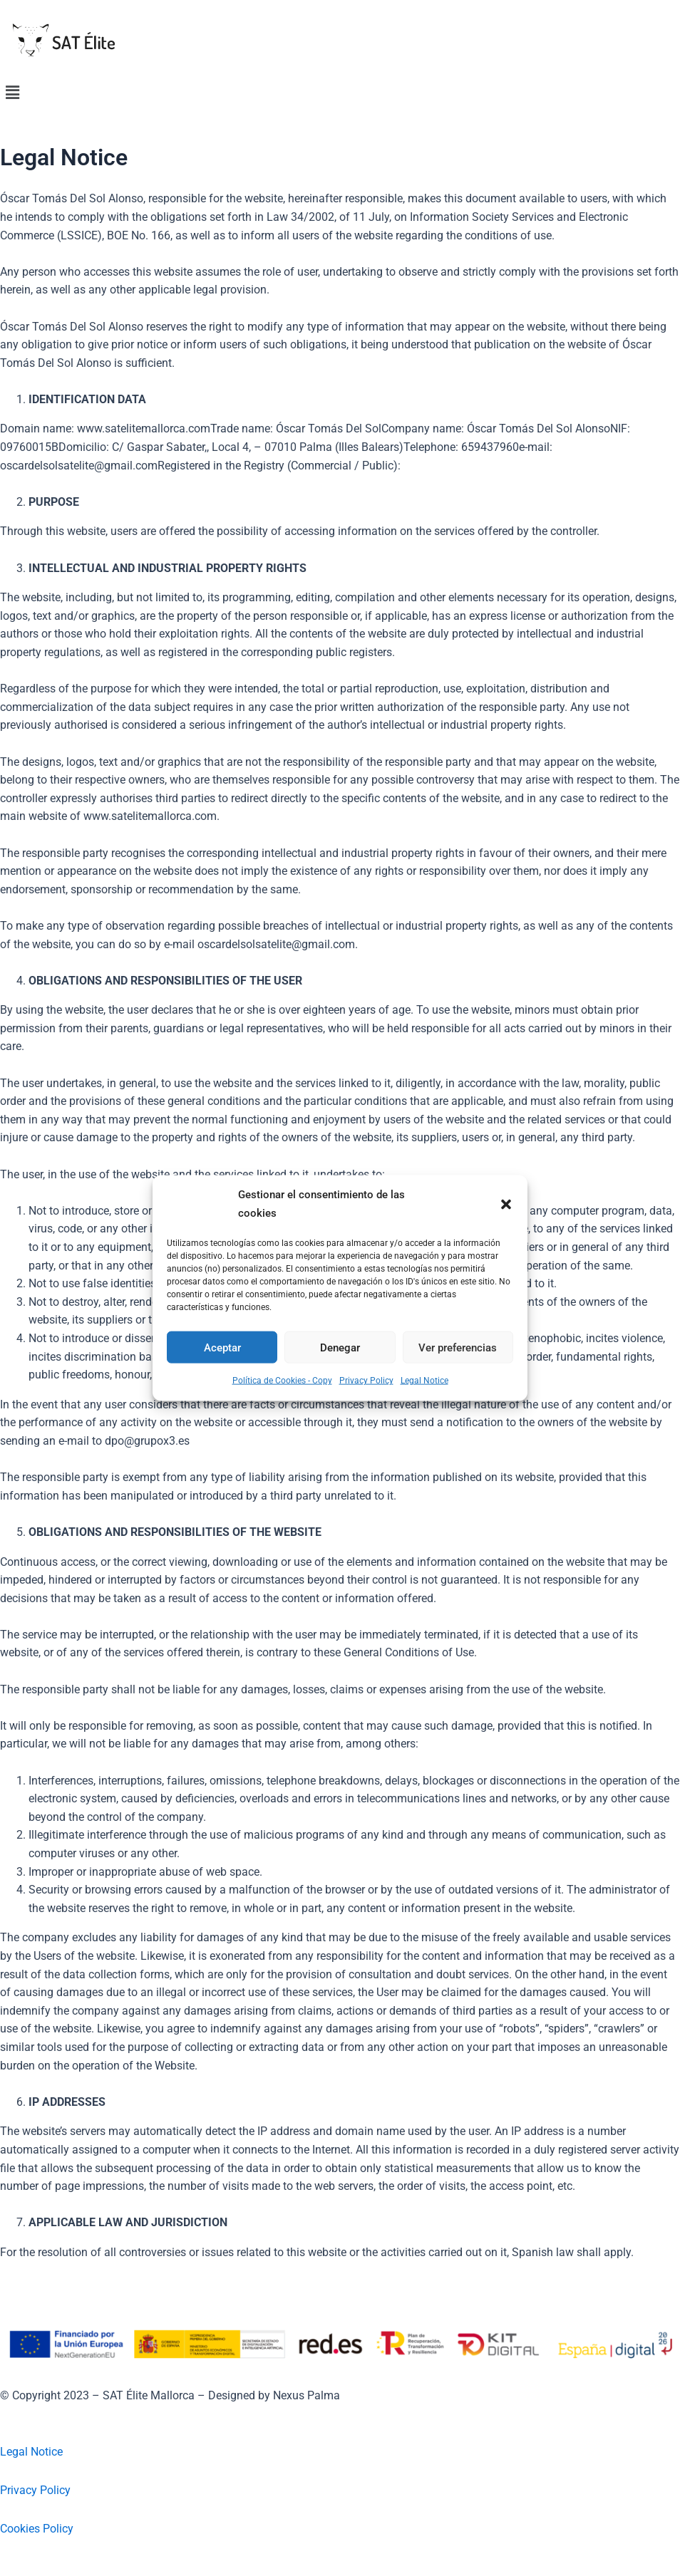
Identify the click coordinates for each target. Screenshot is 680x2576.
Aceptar (222, 1347)
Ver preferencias (457, 1347)
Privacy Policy (366, 1381)
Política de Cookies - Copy (282, 1381)
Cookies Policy (36, 2528)
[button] (506, 1204)
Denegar (340, 1347)
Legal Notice (424, 1381)
